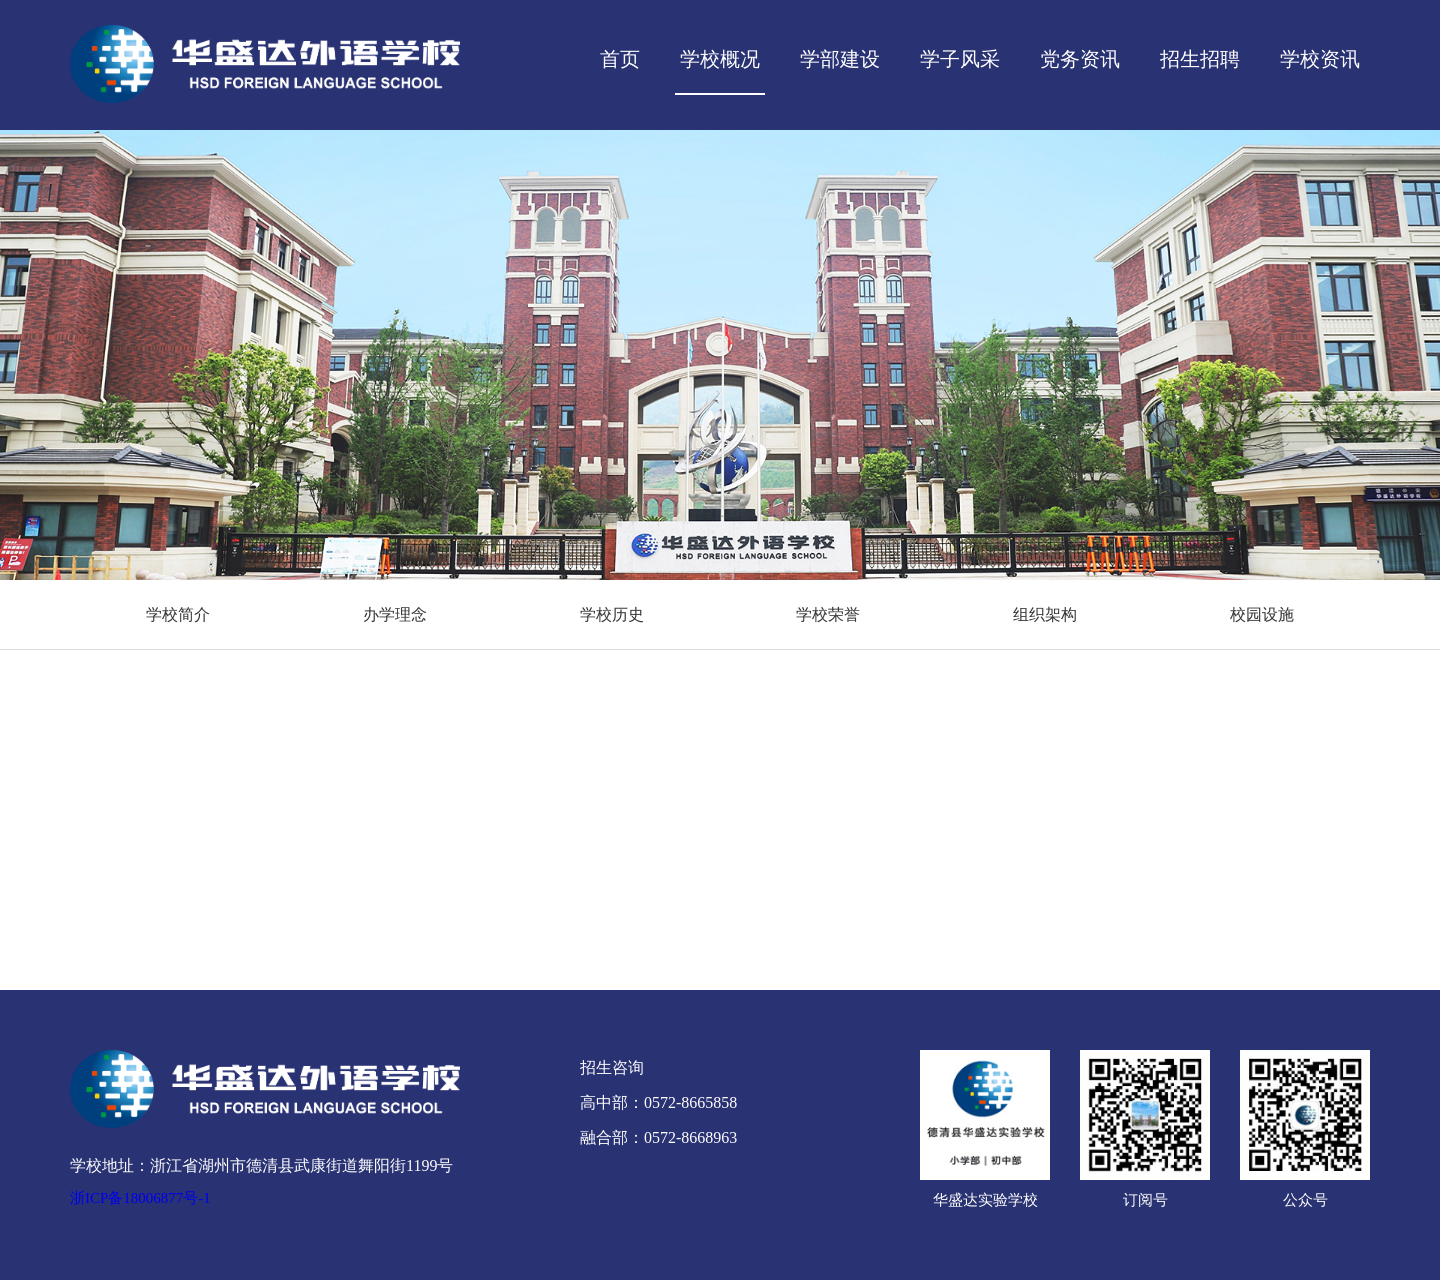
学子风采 (960, 59)
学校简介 (178, 614)
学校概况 (720, 59)
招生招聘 (1200, 59)
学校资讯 (1320, 59)
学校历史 (612, 614)
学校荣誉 (828, 614)
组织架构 (1045, 614)
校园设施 (1262, 614)
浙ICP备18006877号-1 (140, 1198)
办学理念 (395, 614)
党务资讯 (1080, 59)
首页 (620, 59)
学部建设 (840, 59)
